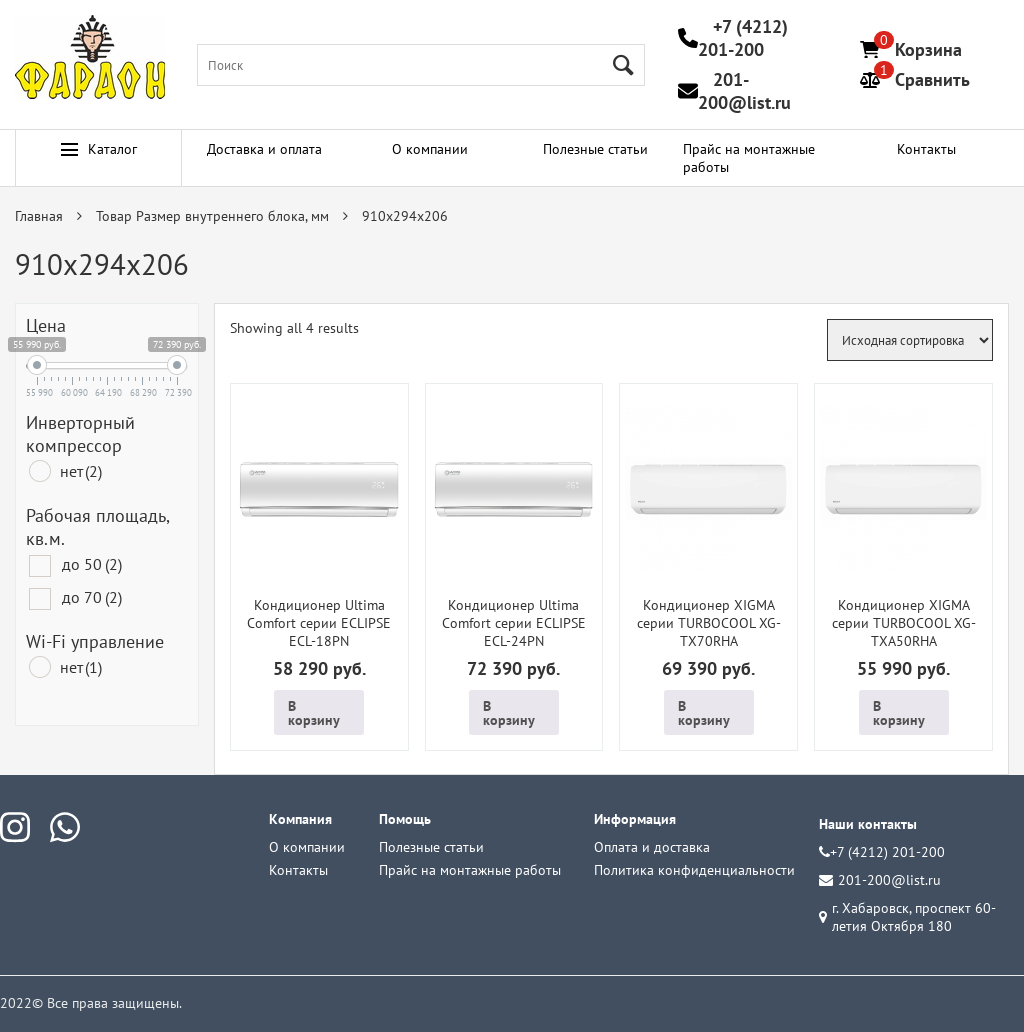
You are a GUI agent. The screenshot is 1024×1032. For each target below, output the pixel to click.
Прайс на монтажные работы (749, 158)
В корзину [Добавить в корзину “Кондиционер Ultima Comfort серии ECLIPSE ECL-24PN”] (509, 713)
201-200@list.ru (744, 91)
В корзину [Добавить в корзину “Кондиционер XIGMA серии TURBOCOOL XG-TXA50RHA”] (899, 713)
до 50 (92, 564)
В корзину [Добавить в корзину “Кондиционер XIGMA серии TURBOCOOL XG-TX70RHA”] (704, 713)
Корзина (928, 49)
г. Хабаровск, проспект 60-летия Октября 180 (907, 917)
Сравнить (932, 79)
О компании (430, 149)
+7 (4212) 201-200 (743, 38)
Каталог (99, 149)
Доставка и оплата (264, 149)
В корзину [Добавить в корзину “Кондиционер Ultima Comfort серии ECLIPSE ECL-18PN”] (314, 713)
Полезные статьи (595, 149)
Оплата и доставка (652, 847)
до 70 (92, 597)
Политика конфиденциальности (694, 870)
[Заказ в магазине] (910, 340)
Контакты (926, 149)
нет (81, 471)
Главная (39, 216)
